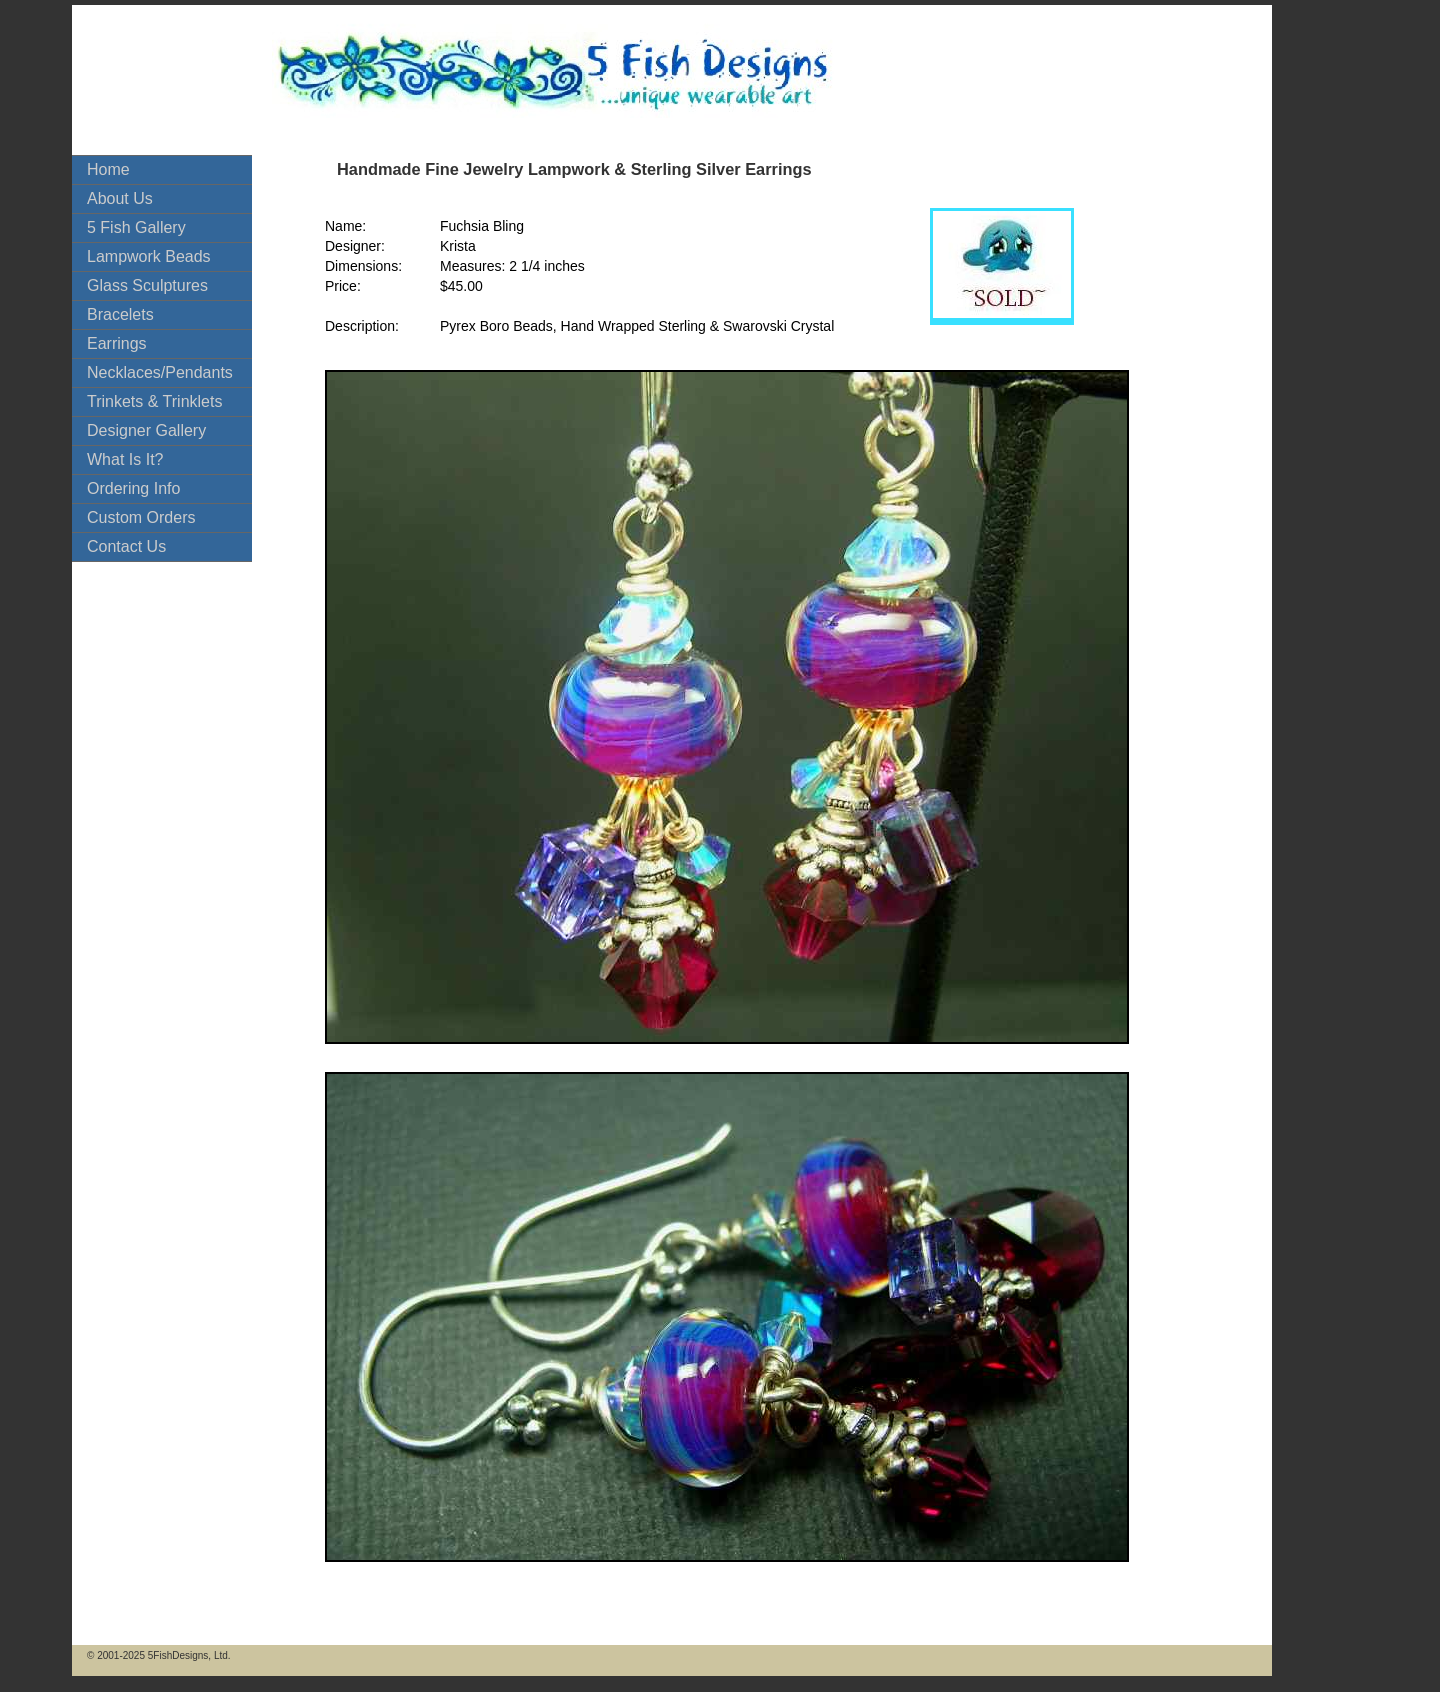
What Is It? (125, 459)
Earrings (117, 343)
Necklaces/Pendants (160, 372)
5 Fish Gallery (136, 227)
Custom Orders (141, 517)
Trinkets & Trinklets (154, 401)
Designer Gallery (146, 430)
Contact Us (126, 546)
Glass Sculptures (147, 285)
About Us (120, 198)
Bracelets (120, 314)
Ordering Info (133, 488)
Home (108, 169)
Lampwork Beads (149, 256)
